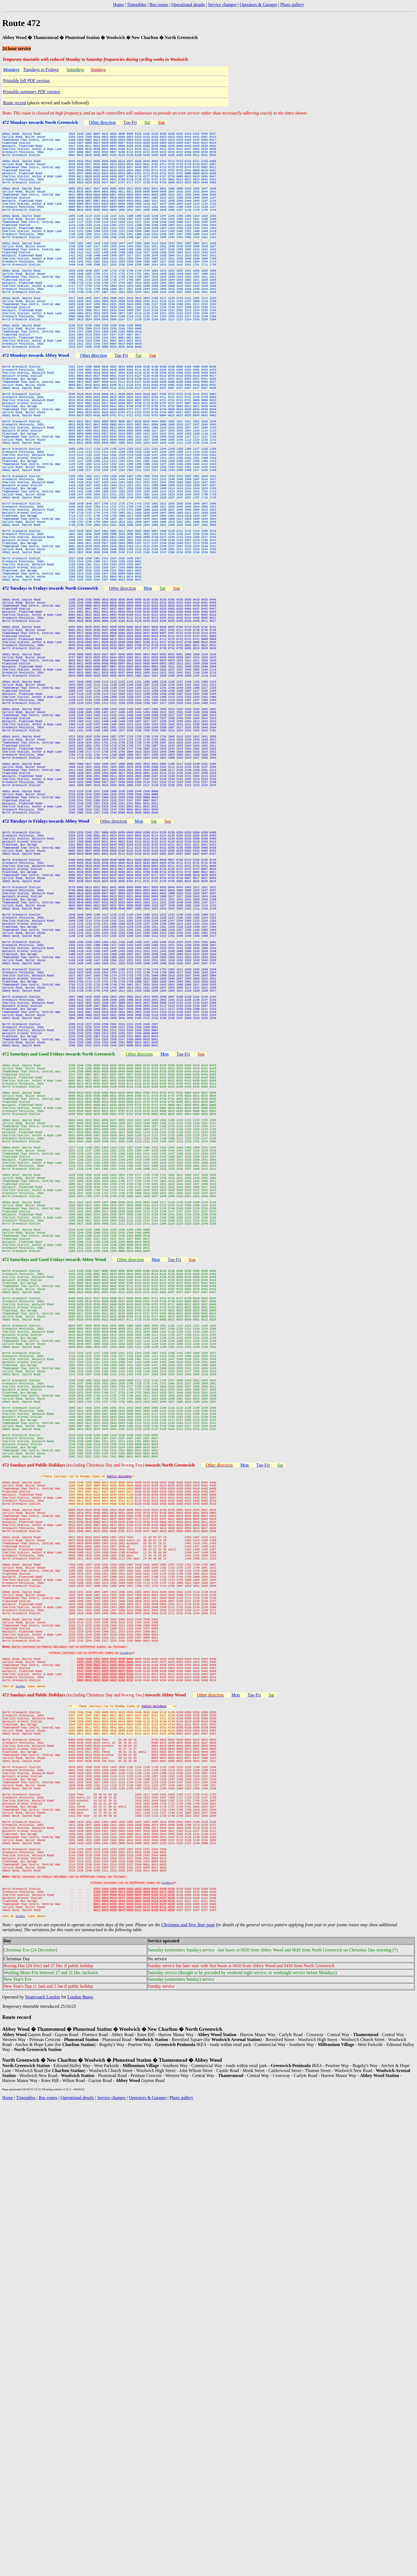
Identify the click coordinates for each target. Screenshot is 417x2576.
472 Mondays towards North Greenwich (40, 122)
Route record (14, 102)
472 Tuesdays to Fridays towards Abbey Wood (45, 1000)
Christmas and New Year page (188, 2386)
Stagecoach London (42, 2458)
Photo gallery (292, 4)
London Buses (80, 2458)
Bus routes (159, 4)
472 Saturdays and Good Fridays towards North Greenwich (58, 1293)
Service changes (222, 4)
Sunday (20, 2089)
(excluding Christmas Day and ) (130, 1808)
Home (118, 4)
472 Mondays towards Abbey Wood (35, 415)
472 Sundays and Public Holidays (34, 1808)
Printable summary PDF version (31, 91)
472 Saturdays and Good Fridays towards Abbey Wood (54, 1550)
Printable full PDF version (26, 80)
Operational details (188, 4)
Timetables (136, 4)
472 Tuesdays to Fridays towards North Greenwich (50, 707)
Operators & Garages (258, 4)
